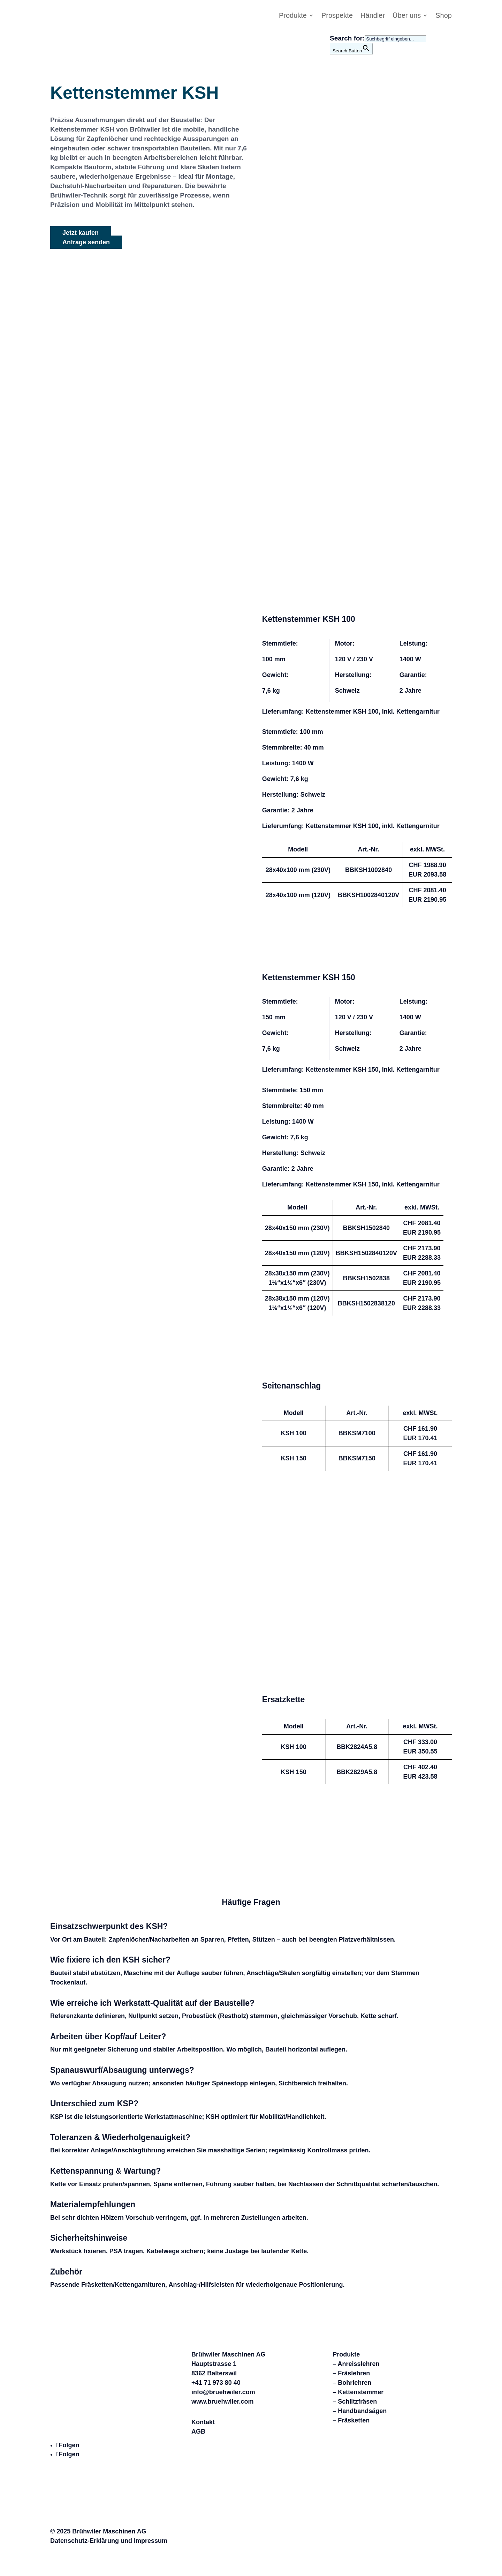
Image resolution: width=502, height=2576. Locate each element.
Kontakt (203, 2422)
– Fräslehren (351, 2373)
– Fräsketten (351, 2420)
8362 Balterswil (214, 2373)
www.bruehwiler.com (222, 2401)
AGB (198, 2431)
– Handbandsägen (360, 2410)
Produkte (293, 16)
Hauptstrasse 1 (213, 2363)
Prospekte (337, 16)
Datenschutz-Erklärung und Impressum (108, 2540)
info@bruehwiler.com (223, 2392)
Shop (443, 16)
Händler (372, 16)
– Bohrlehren (352, 2382)
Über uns (407, 16)
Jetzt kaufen (80, 232)
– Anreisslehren (356, 2363)
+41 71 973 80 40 (216, 2382)
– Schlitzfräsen (355, 2401)
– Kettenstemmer (358, 2392)
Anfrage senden (86, 242)
